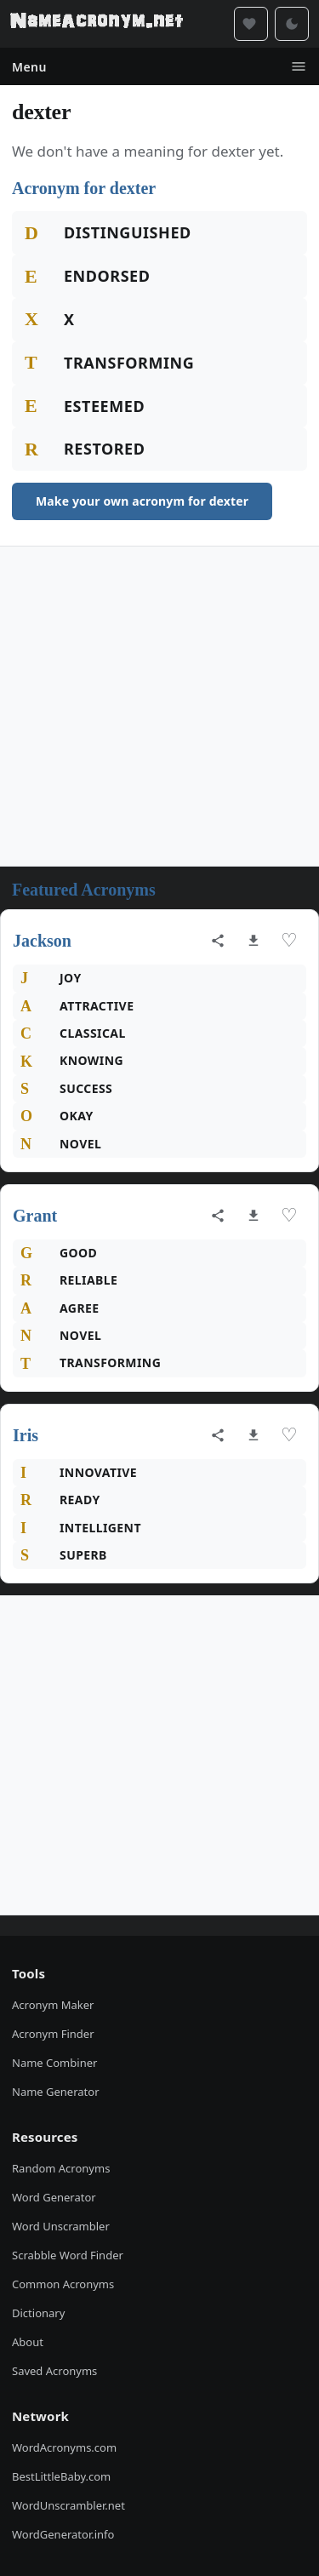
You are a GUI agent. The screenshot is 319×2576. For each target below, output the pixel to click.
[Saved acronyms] (251, 24)
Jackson (42, 940)
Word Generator (54, 2197)
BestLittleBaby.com (61, 2476)
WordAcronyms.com (64, 2447)
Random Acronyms (61, 2168)
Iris (25, 1435)
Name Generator (56, 2091)
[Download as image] (253, 941)
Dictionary (38, 2313)
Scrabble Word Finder (67, 2255)
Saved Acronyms (54, 2371)
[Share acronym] (218, 941)
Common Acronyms (63, 2284)
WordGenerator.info (63, 2534)
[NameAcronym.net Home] (96, 24)
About (27, 2342)
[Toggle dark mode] (292, 24)
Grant (35, 1215)
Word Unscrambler (61, 2226)
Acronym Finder (53, 2033)
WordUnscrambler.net (68, 2505)
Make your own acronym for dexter (142, 501)
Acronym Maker (53, 2004)
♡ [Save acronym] (289, 940)
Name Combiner (54, 2062)
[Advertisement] (159, 706)
